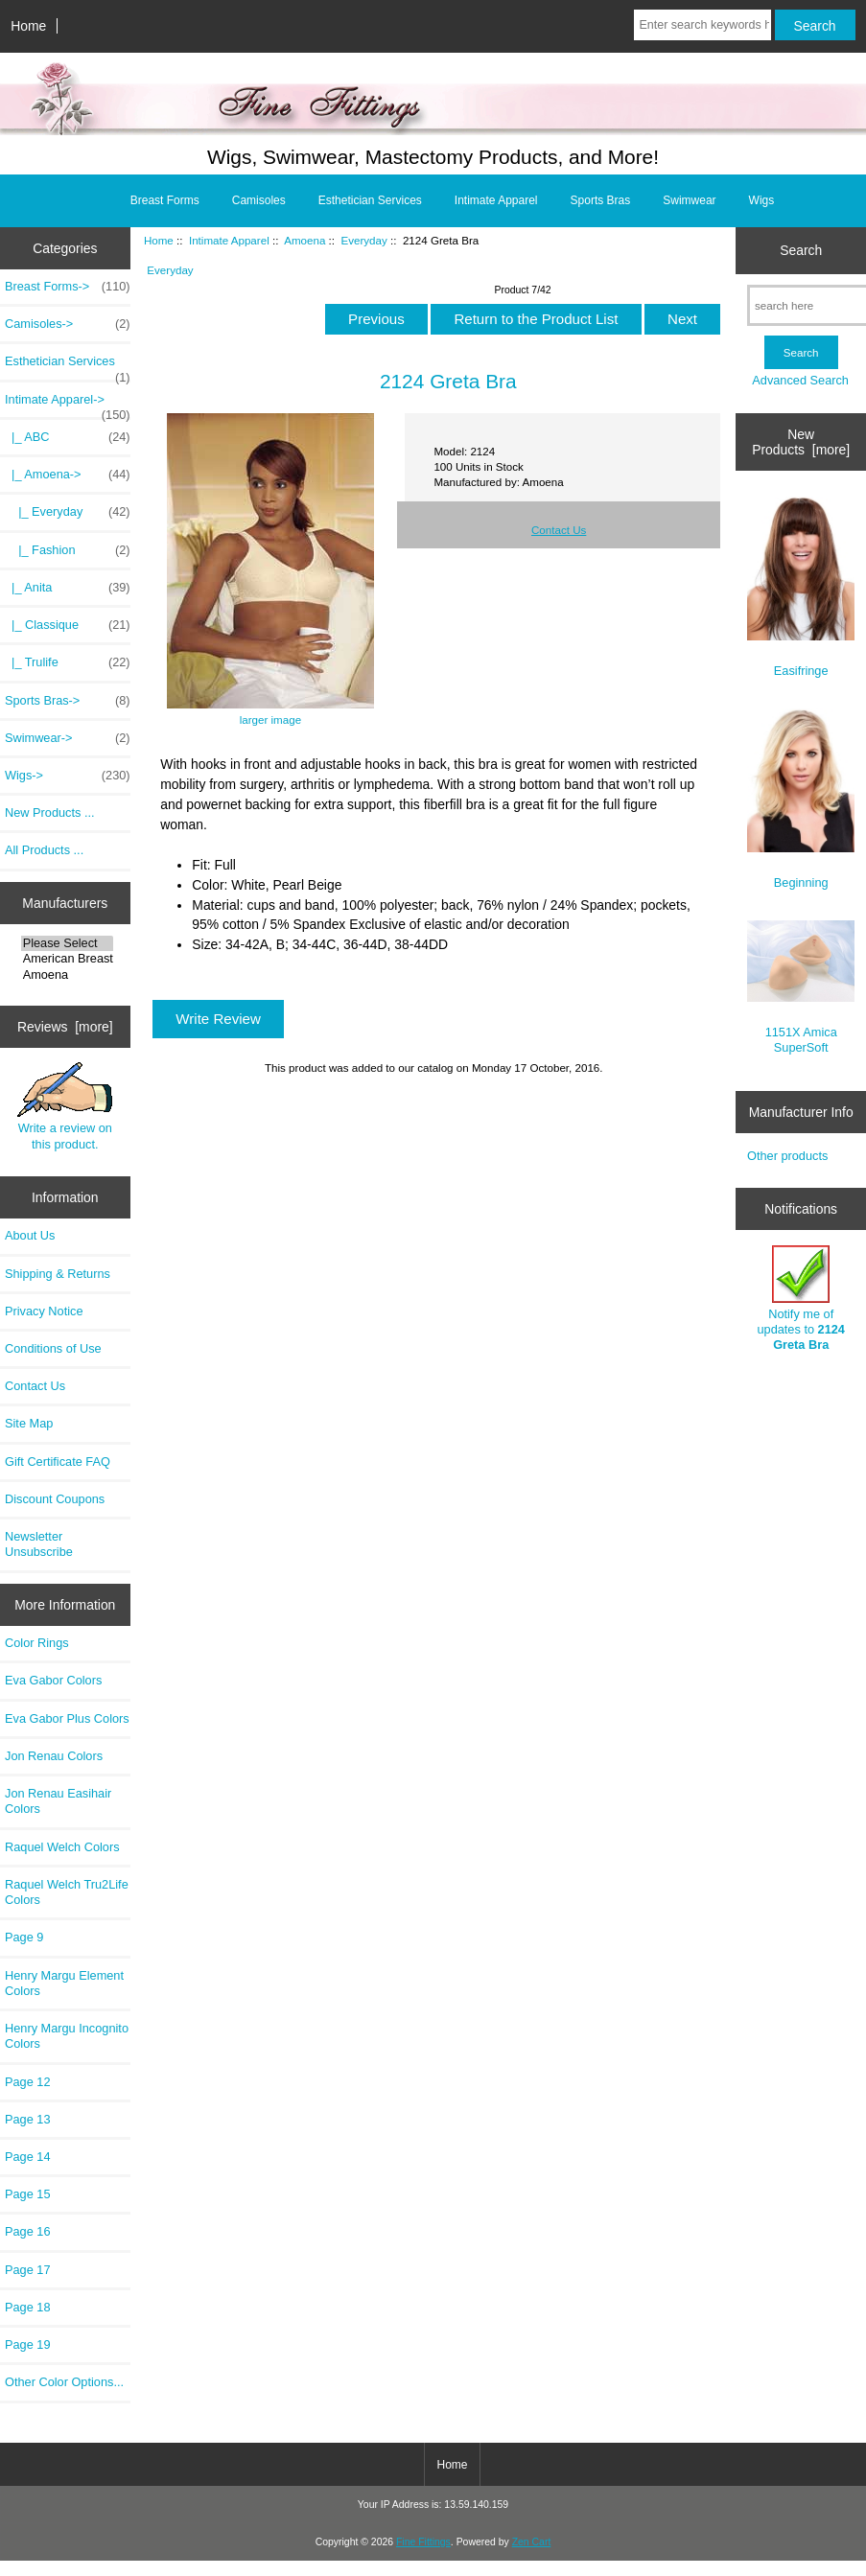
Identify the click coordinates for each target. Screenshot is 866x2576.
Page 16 (28, 2231)
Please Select (67, 943)
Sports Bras (601, 200)
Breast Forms (164, 200)
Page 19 (28, 2344)
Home (28, 26)
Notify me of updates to (800, 1299)
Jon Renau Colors (54, 1756)
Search (801, 250)
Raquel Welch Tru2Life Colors (67, 1892)
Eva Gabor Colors (53, 1680)
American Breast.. (67, 958)
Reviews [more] (65, 1026)
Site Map (29, 1423)
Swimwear (689, 200)
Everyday (363, 240)
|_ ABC (67, 437)
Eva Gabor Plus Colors (67, 1718)
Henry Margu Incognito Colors (67, 2036)
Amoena (67, 975)
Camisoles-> (67, 324)
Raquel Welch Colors (62, 1847)
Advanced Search (800, 380)
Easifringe (800, 587)
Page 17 (28, 2270)
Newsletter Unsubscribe (39, 1544)
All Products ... (44, 850)
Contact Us (35, 1386)
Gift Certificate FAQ (57, 1461)
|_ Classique (67, 625)
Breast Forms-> (67, 286)
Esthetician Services (370, 200)
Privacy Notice (43, 1311)
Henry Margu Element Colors (64, 1983)
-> (67, 404)
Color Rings (37, 1643)
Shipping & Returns (57, 1273)
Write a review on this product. (64, 1106)
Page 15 (28, 2194)
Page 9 (24, 1937)
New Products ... (50, 812)
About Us (30, 1235)
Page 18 (28, 2307)
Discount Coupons (55, 1499)
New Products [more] (801, 442)
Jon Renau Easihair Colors (58, 1801)
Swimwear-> (67, 738)
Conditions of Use (53, 1348)
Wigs (762, 200)
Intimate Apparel (229, 240)
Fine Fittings (423, 2542)
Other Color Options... (64, 2382)
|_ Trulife (67, 662)
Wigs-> (67, 775)
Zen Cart (531, 2542)
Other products (787, 1156)
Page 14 (28, 2156)
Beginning (800, 799)
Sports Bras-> (67, 700)
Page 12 (28, 2082)
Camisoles (259, 200)
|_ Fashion (67, 550)
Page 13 (28, 2119)
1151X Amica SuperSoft (800, 987)
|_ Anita (67, 587)
